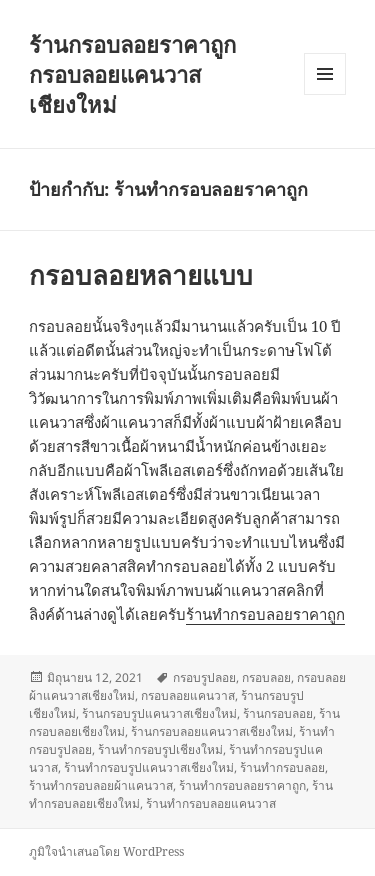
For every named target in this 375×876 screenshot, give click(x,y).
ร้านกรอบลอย (278, 713)
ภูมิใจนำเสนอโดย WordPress (106, 851)
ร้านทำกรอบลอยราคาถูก (265, 614)
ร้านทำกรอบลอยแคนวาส (211, 803)
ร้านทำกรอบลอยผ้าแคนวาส (101, 785)
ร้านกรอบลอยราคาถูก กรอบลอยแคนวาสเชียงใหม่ (132, 74)
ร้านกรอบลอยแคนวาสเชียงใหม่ (212, 731)
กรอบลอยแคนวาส (188, 695)
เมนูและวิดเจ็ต (325, 74)
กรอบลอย (266, 677)
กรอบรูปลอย (204, 677)
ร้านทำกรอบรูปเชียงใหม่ (160, 749)
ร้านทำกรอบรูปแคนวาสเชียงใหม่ (149, 767)
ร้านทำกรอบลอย (282, 767)
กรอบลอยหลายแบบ (141, 275)
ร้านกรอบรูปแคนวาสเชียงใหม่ (159, 713)
